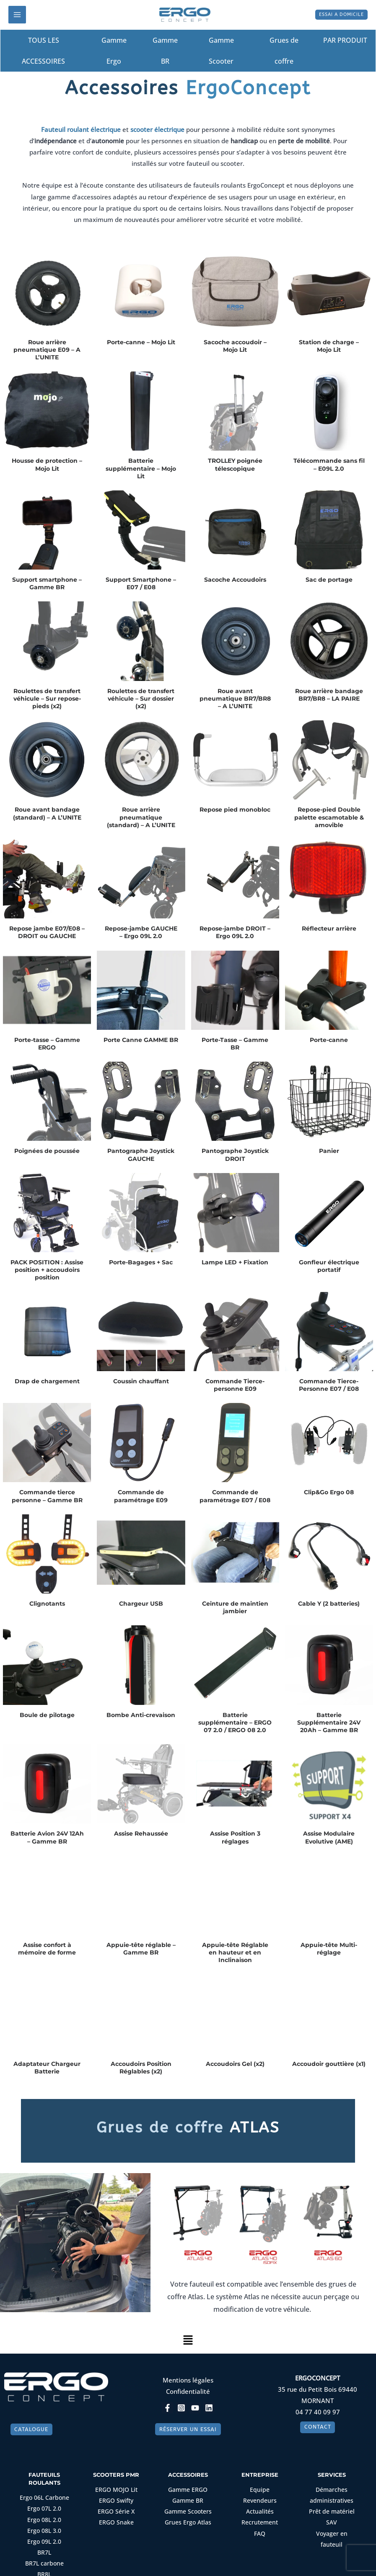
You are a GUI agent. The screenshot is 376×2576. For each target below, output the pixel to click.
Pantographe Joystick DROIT (235, 1155)
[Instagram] (181, 2408)
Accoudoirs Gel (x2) (235, 2064)
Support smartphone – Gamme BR (47, 583)
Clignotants (47, 1604)
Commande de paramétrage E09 (141, 1496)
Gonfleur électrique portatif (329, 1266)
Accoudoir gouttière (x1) (329, 2064)
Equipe (259, 2497)
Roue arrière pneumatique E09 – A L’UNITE (46, 350)
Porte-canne (329, 1040)
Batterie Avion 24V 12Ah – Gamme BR (47, 1838)
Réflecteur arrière (329, 929)
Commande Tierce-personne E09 (234, 1385)
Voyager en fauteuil (331, 2536)
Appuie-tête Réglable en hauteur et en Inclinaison (235, 1953)
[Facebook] (167, 2408)
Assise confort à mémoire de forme (47, 1949)
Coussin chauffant (141, 1381)
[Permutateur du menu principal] (17, 15)
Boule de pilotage (47, 1715)
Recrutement (260, 2526)
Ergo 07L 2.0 (44, 2515)
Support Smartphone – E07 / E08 (141, 583)
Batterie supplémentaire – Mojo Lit (141, 468)
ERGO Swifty (116, 2506)
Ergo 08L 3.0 (44, 2534)
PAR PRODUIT (347, 40)
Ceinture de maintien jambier (235, 1607)
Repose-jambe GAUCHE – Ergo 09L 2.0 (141, 932)
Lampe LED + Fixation (235, 1262)
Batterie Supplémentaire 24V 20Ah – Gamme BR (328, 1723)
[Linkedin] (209, 2408)
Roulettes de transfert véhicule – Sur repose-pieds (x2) (47, 699)
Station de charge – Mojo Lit (329, 346)
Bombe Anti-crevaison (140, 1715)
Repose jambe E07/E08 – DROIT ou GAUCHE (47, 932)
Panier (329, 1151)
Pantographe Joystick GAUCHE (140, 1155)
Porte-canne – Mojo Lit (141, 342)
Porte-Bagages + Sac (141, 1262)
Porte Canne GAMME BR (141, 1040)
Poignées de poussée (47, 1151)
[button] (336, 15)
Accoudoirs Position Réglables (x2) (141, 2068)
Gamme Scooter (221, 51)
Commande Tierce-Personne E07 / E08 (329, 1385)
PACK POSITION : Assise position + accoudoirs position (46, 1270)
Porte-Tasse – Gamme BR (235, 1044)
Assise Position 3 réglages (235, 1838)
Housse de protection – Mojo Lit (47, 464)
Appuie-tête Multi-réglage (329, 1949)
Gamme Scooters (187, 2516)
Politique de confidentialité (212, 2564)
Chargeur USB (141, 1604)
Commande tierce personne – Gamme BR (47, 1496)
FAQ (259, 2536)
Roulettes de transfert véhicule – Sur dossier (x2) (140, 699)
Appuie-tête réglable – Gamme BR (141, 1949)
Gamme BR (165, 51)
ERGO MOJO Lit (116, 2497)
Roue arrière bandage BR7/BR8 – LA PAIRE (329, 695)
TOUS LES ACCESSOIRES (43, 51)
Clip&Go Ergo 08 (329, 1493)
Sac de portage (329, 580)
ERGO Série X (116, 2516)
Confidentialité (188, 2392)
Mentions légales (188, 2380)
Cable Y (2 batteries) (329, 1604)
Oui (139, 2564)
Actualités (260, 2516)
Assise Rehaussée (141, 1834)
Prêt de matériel (332, 2516)
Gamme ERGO (187, 2497)
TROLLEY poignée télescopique (235, 464)
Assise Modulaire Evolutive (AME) (329, 1838)
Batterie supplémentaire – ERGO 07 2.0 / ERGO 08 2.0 (235, 1723)
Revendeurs (260, 2506)
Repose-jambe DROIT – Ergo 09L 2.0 (235, 932)
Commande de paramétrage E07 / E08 (235, 1496)
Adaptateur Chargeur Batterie (46, 2068)
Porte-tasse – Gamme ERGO (47, 1044)
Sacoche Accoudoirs (235, 580)
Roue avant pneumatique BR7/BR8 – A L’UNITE (235, 699)
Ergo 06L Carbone (44, 2505)
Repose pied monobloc (235, 810)
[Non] (365, 2558)
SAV (332, 2526)
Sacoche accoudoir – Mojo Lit (235, 346)
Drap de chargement (47, 1381)
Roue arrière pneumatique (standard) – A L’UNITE (141, 818)
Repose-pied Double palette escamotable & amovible (329, 818)
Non (161, 2564)
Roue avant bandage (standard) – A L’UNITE (47, 814)
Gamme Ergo (114, 51)
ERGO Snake (116, 2526)
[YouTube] (195, 2408)
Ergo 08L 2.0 (44, 2524)
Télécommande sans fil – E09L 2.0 (329, 464)
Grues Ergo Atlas (188, 2526)
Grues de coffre (284, 51)
